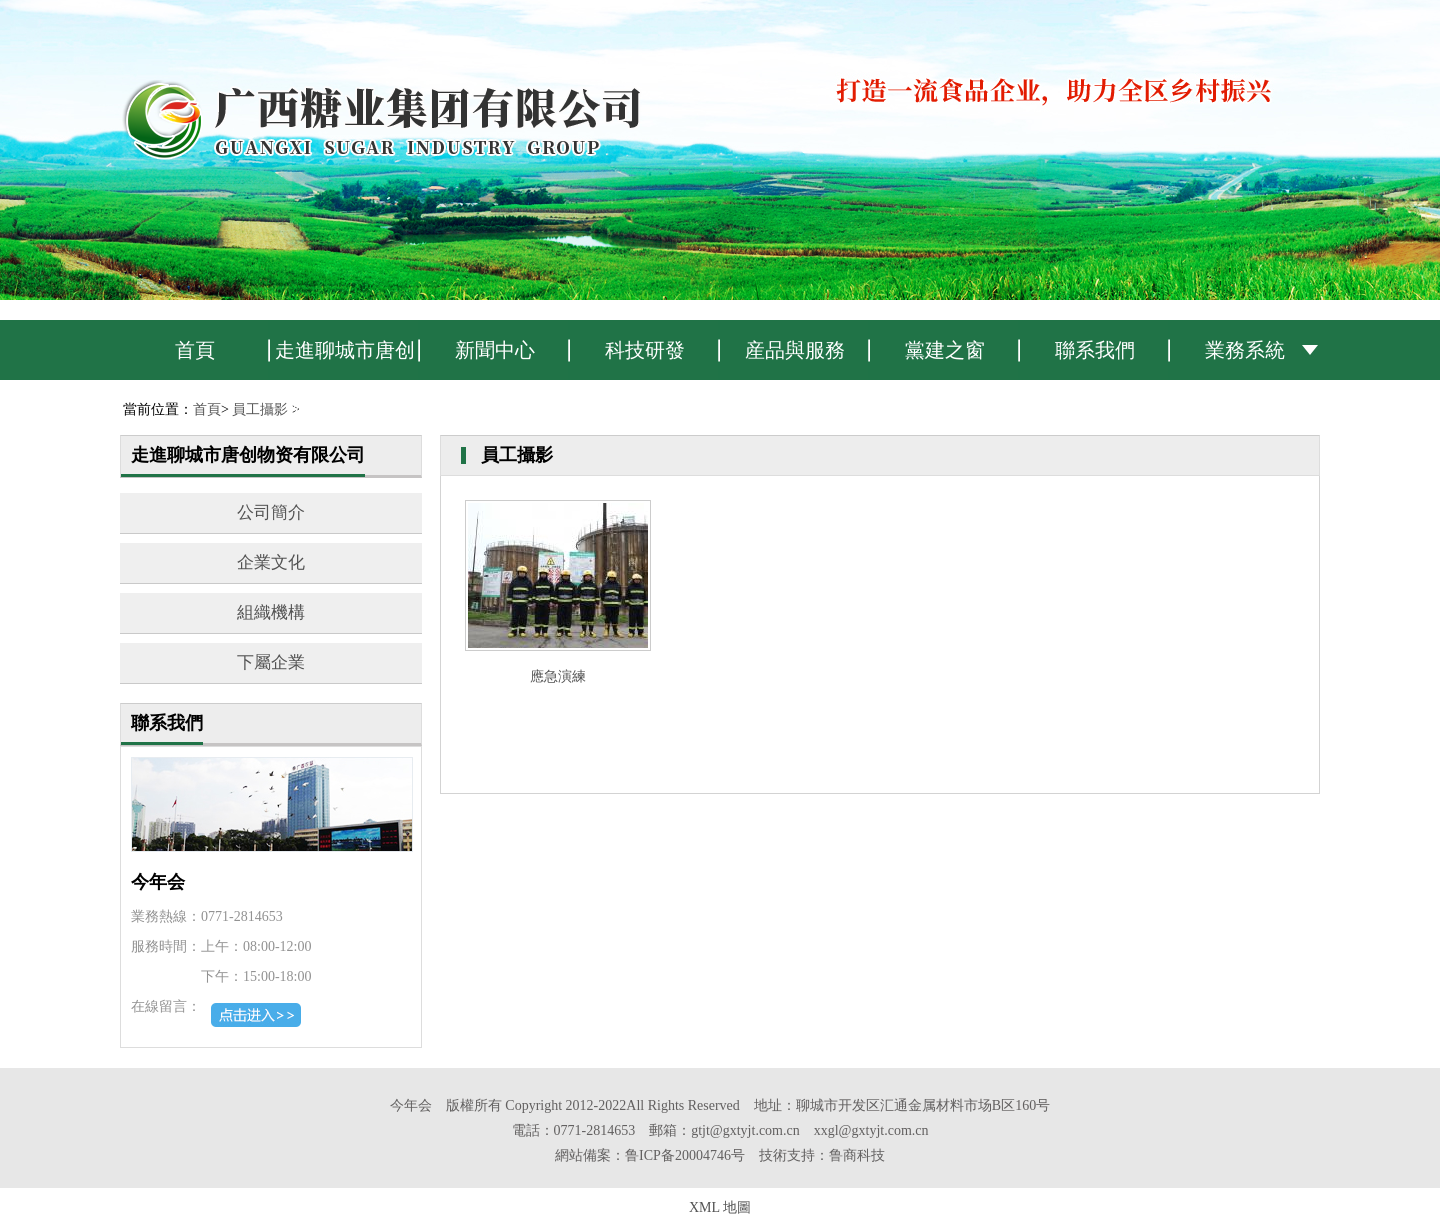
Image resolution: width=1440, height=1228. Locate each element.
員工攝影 (260, 409)
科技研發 (645, 350)
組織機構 (271, 612)
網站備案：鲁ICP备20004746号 (650, 1155)
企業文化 (271, 562)
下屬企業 (271, 662)
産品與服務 (795, 350)
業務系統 (1245, 350)
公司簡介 (271, 512)
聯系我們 (1095, 350)
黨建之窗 (945, 350)
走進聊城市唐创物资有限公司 (345, 359)
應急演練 (558, 676)
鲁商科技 (857, 1155)
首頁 (195, 350)
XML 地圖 (720, 1207)
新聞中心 (495, 350)
